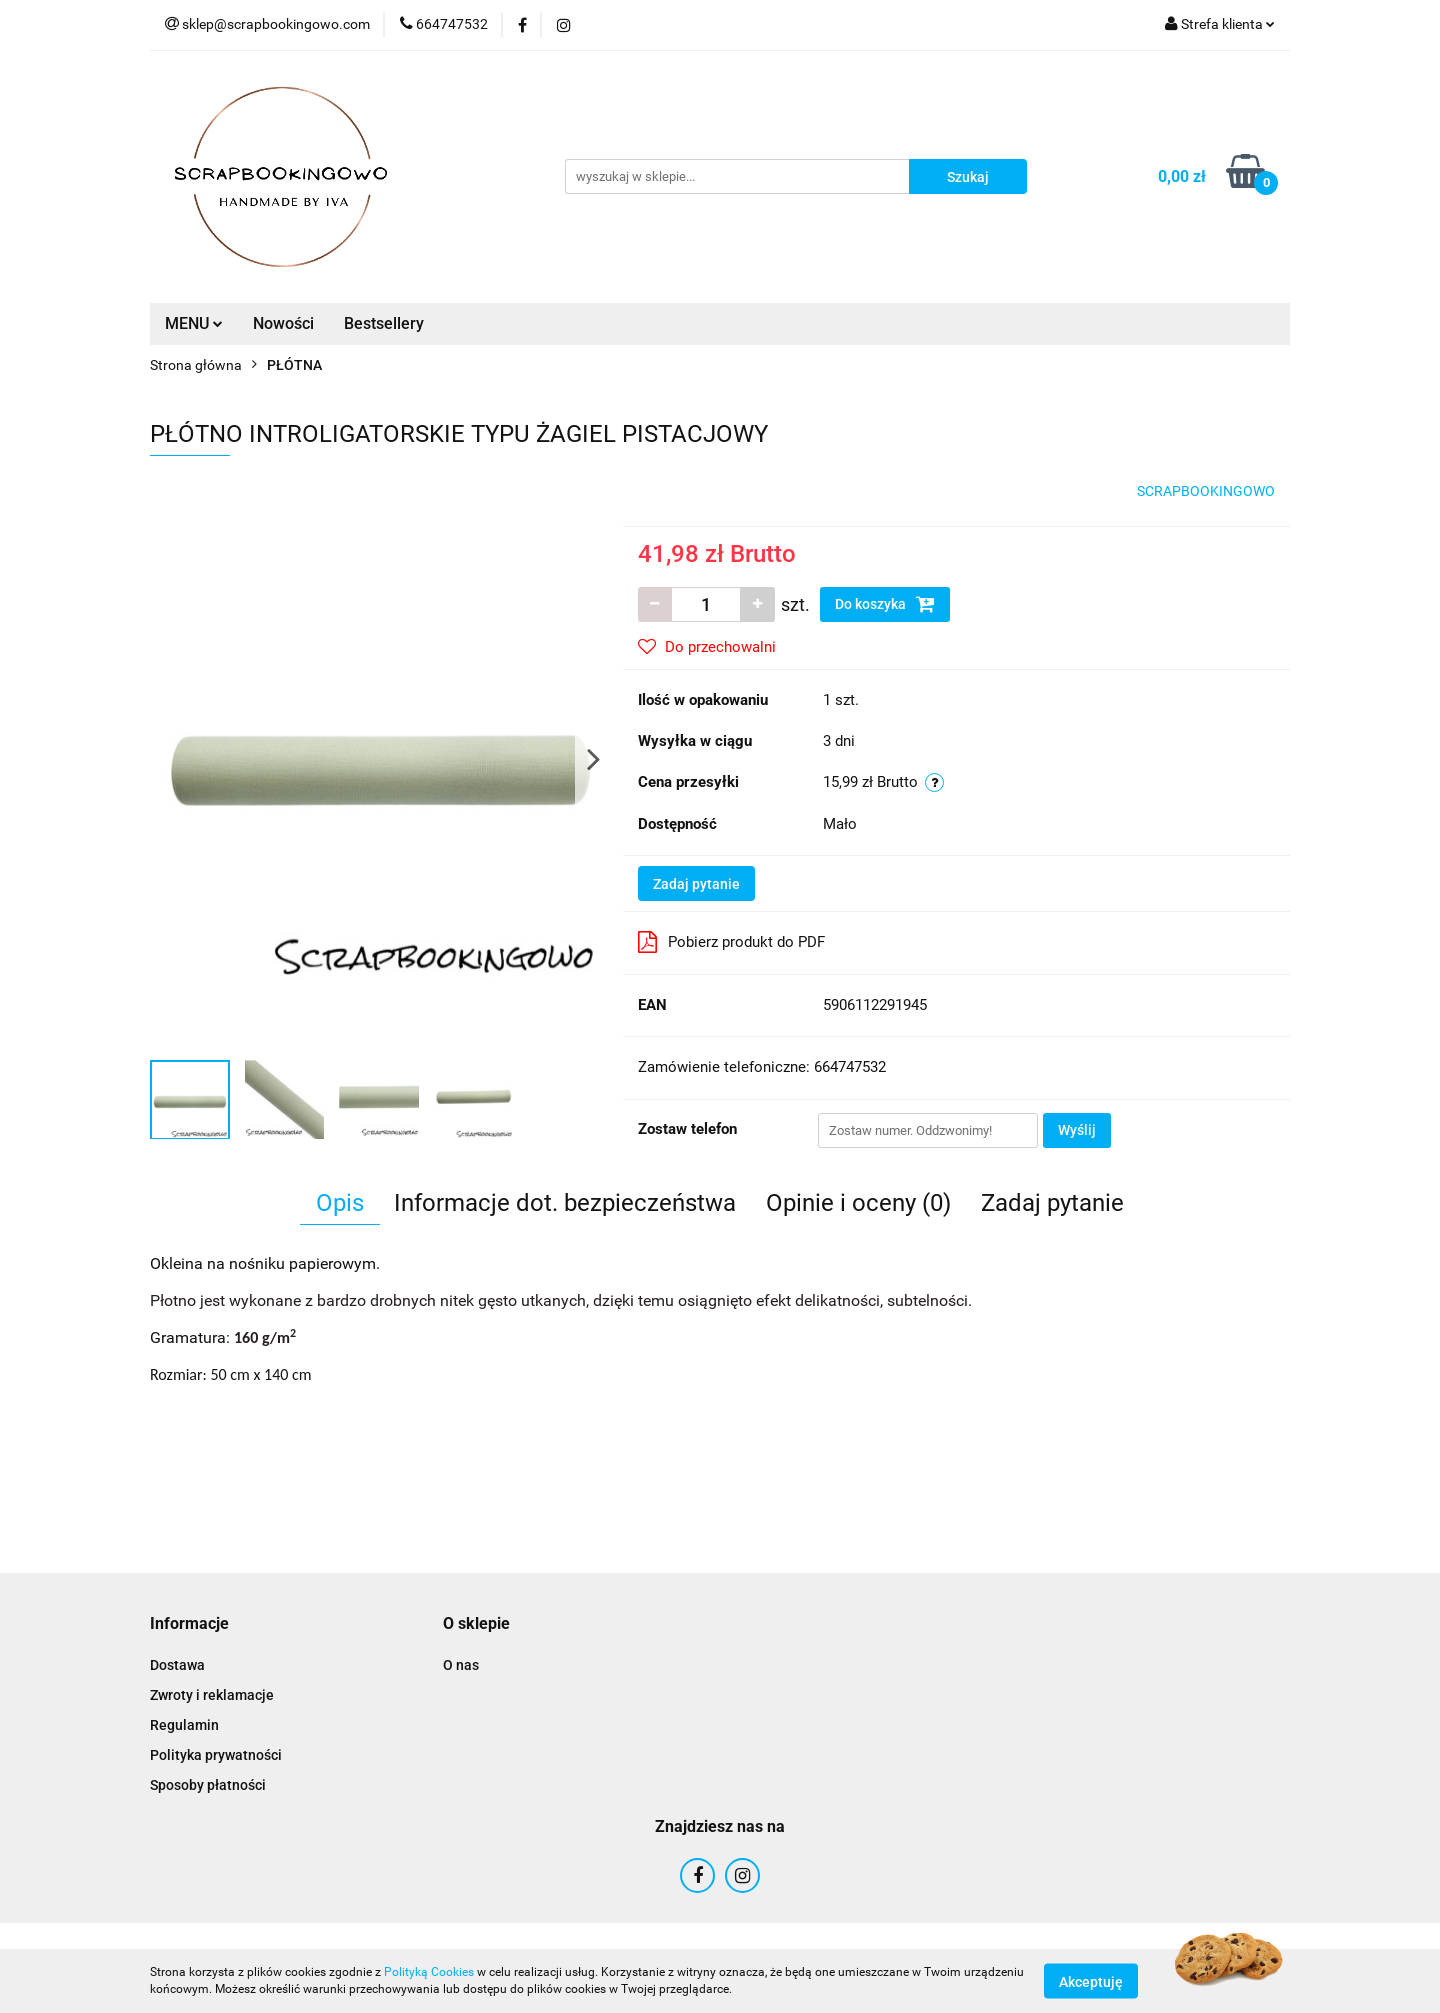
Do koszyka (885, 604)
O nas (461, 1665)
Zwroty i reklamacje (212, 1695)
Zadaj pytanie (696, 884)
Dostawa (177, 1665)
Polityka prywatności (216, 1755)
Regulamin (184, 1725)
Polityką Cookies (429, 1972)
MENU (194, 323)
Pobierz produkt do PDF (731, 942)
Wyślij (1077, 1130)
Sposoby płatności (208, 1785)
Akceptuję (1091, 1981)
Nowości (283, 323)
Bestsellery (384, 323)
